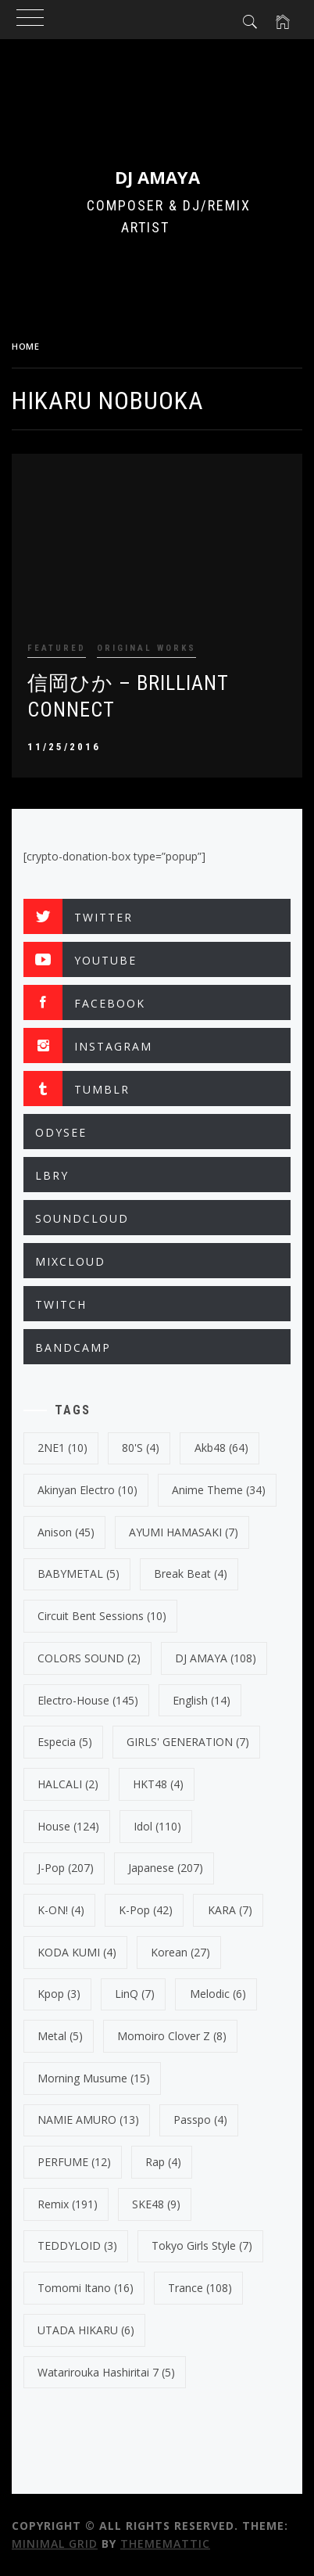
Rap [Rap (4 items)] (163, 2161)
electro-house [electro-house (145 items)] (87, 1700)
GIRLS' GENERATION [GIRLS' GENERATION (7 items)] (188, 1741)
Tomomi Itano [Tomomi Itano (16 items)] (85, 2287)
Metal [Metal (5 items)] (60, 2035)
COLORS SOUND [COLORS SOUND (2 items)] (89, 1658)
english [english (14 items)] (201, 1700)
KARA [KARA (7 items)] (230, 1909)
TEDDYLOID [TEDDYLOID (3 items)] (77, 2245)
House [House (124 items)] (68, 1826)
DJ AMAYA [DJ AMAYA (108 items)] (215, 1658)
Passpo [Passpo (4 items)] (200, 2119)
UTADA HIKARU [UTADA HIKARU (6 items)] (85, 2330)
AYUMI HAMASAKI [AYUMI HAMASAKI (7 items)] (183, 1532)
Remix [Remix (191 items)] (67, 2204)
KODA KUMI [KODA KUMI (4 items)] (76, 1952)
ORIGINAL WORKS (146, 648)
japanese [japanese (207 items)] (165, 1867)
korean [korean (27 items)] (180, 1952)
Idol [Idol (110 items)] (157, 1826)
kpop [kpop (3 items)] (58, 1993)
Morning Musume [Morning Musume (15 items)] (93, 2078)
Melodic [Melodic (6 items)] (218, 1993)
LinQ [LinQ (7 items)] (135, 1993)
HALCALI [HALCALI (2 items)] (67, 1784)
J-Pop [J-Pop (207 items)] (65, 1867)
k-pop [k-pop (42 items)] (146, 1909)
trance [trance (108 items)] (200, 2287)
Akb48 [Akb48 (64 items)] (221, 1447)
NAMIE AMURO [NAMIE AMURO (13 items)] (88, 2119)
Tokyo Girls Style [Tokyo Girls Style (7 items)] (202, 2245)
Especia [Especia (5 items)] (64, 1741)
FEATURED (56, 648)
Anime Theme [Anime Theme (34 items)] (219, 1489)
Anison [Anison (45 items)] (66, 1532)
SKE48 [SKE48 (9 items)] (156, 2204)
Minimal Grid (55, 2543)
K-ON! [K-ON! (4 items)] (60, 1909)
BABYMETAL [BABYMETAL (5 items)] (78, 1573)
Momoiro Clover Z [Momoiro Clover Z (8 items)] (172, 2035)
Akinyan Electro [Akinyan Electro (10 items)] (87, 1489)
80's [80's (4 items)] (140, 1447)
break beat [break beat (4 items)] (190, 1573)
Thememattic (165, 2543)
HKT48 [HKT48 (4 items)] (158, 1784)
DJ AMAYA (157, 177)
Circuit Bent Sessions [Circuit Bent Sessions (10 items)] (101, 1615)
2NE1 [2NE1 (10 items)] (62, 1447)
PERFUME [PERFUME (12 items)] (74, 2161)
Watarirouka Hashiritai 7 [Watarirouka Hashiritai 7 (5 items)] (106, 2372)
